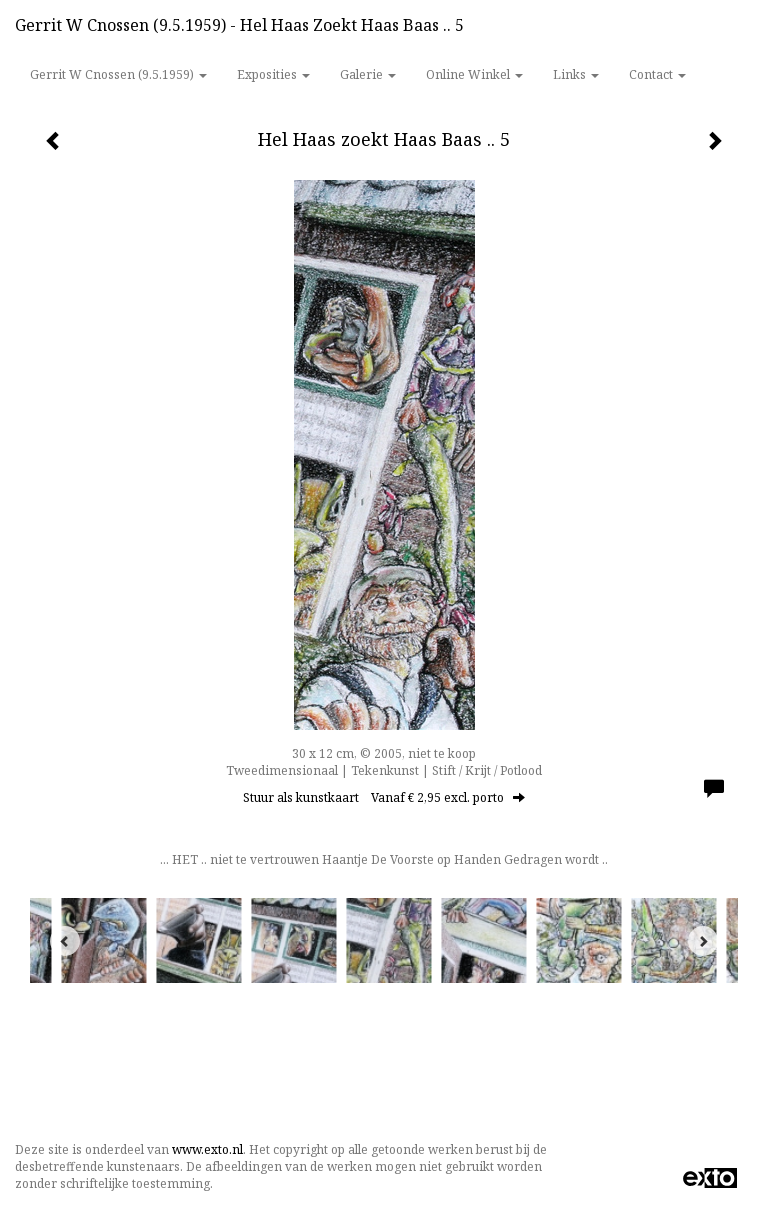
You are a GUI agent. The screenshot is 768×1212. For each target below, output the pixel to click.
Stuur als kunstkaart (384, 797)
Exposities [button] (273, 74)
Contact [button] (657, 74)
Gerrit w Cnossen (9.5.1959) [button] (118, 74)
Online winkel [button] (474, 74)
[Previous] (65, 941)
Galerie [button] (368, 74)
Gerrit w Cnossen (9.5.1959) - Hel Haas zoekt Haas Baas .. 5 (239, 25)
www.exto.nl (207, 1149)
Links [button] (576, 74)
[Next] (703, 941)
